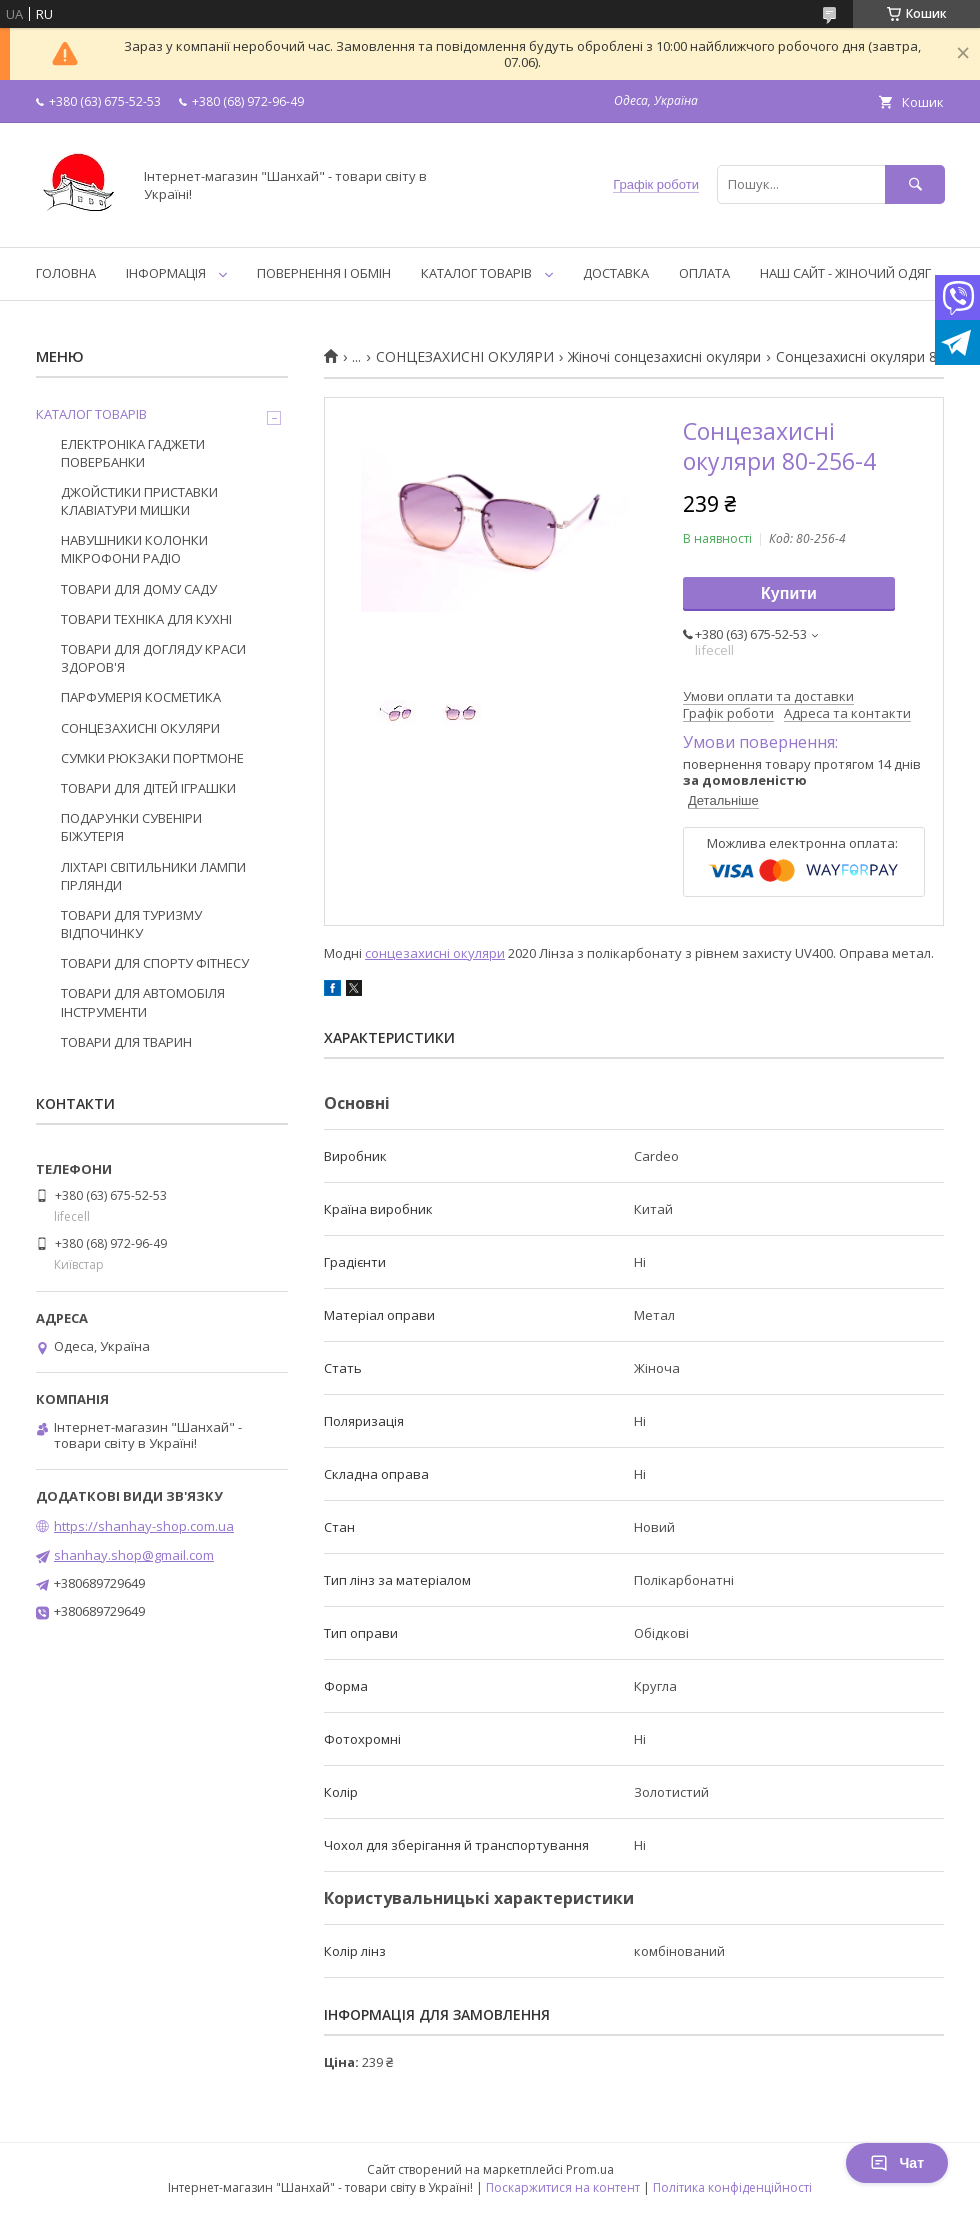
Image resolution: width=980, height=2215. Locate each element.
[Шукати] (915, 184)
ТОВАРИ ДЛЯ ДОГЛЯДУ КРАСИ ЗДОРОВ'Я (153, 658)
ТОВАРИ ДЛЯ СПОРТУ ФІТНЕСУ (155, 963)
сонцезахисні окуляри (435, 953)
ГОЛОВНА (66, 273)
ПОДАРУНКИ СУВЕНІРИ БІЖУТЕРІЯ (131, 827)
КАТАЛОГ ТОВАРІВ (476, 273)
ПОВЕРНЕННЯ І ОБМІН (324, 273)
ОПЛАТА (704, 273)
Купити (789, 593)
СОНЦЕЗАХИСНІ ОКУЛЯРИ (465, 357)
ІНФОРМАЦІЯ (166, 273)
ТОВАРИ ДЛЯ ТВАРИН (126, 1042)
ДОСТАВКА (616, 273)
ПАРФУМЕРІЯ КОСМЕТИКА (141, 697)
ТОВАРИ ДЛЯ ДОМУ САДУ (139, 589)
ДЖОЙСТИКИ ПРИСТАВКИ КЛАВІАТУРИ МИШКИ (139, 501)
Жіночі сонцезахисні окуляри (664, 357)
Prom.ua (590, 2169)
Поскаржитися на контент (563, 2187)
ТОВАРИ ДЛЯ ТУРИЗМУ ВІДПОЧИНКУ (131, 924)
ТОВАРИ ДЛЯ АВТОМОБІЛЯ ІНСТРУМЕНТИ (143, 1002)
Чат (897, 2163)
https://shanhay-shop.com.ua (144, 1526)
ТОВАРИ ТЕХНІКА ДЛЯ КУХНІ (146, 619)
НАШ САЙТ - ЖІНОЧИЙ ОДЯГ (845, 273)
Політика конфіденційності (732, 2187)
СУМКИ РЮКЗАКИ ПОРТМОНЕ (152, 758)
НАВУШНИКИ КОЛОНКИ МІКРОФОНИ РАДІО (134, 549)
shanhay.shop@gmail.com (134, 1555)
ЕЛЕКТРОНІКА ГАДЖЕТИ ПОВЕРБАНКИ (133, 453)
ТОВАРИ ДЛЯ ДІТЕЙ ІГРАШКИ (148, 788)
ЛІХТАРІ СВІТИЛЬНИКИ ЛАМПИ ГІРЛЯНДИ (153, 876)
